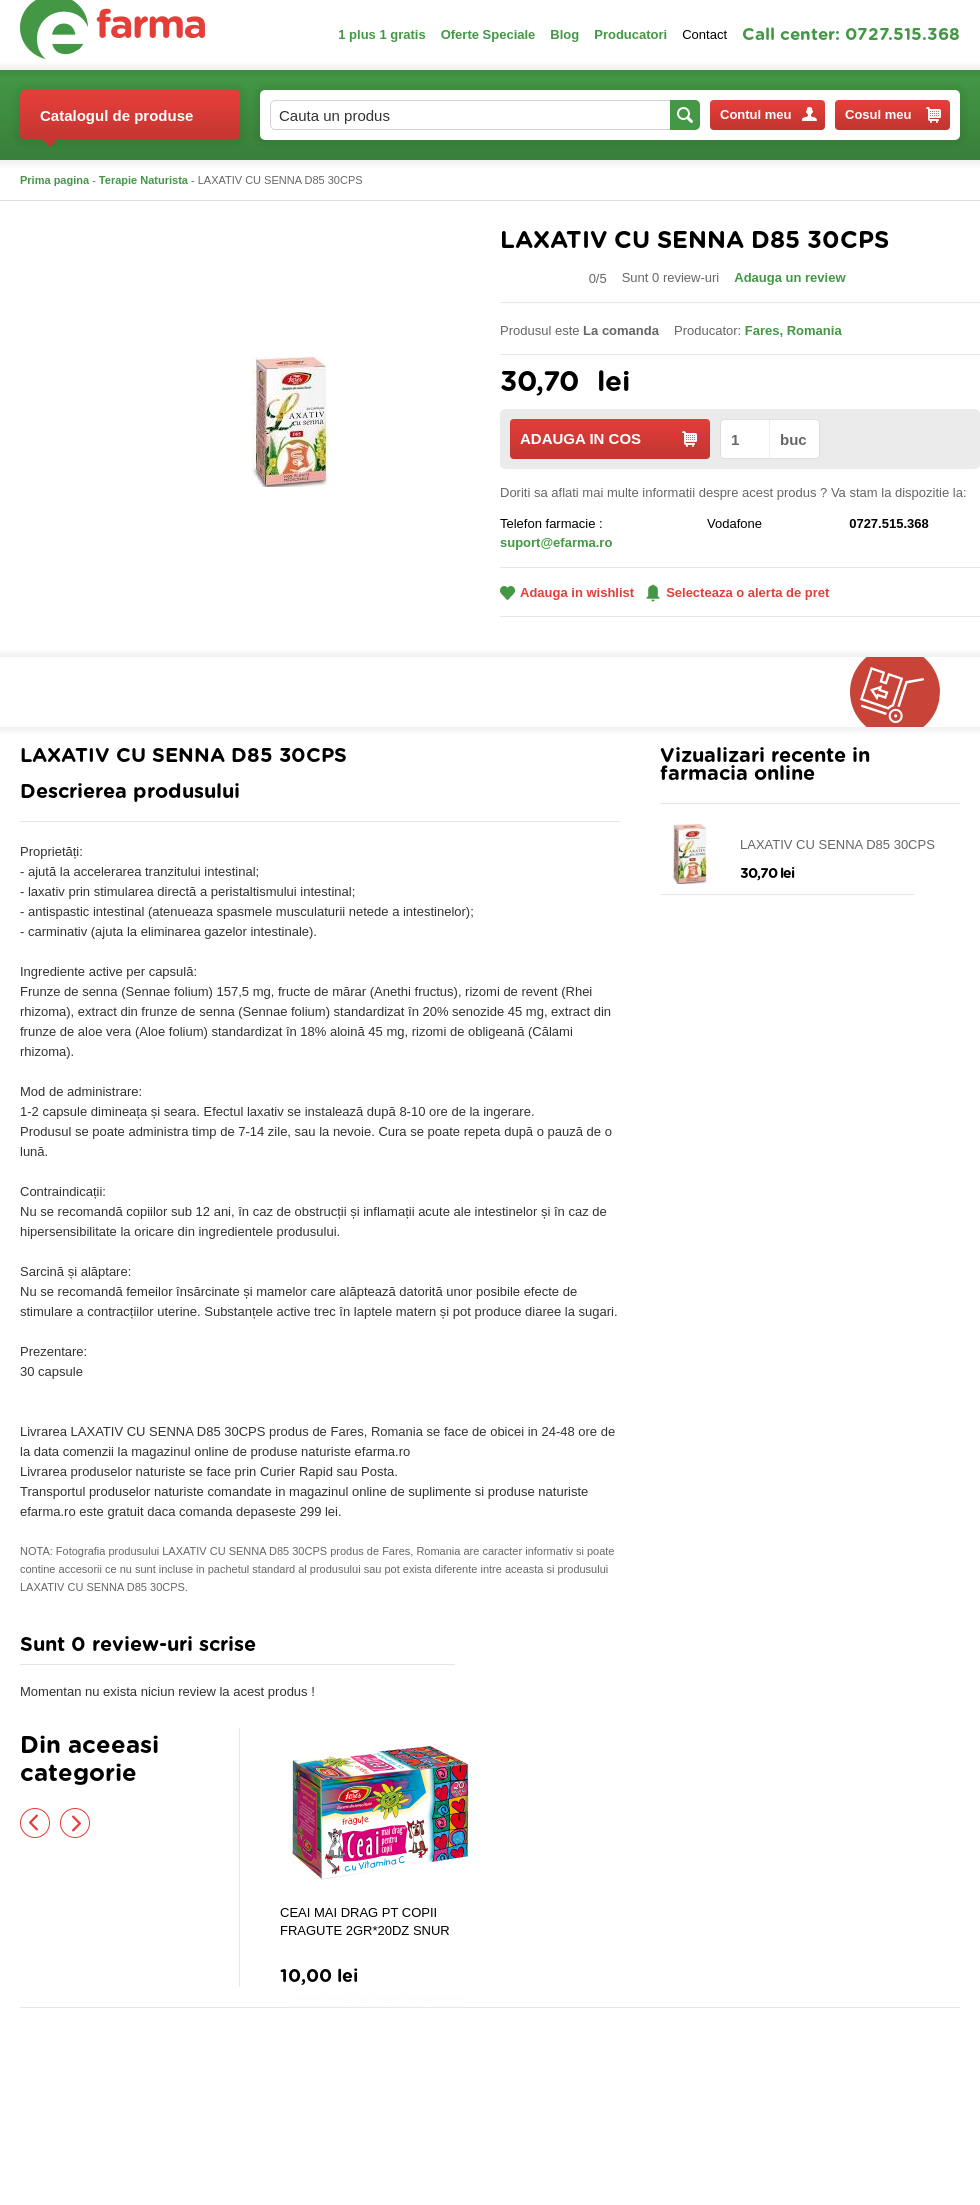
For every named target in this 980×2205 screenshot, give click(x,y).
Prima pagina (54, 180)
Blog (564, 34)
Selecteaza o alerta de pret (737, 593)
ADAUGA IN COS (608, 438)
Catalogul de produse (116, 123)
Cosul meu (893, 115)
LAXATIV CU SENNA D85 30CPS (837, 844)
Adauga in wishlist (567, 592)
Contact (704, 34)
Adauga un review (789, 277)
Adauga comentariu (549, 1649)
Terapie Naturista (143, 180)
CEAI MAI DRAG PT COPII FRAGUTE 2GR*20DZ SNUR (365, 1921)
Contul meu (768, 114)
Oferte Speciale (488, 34)
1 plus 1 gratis (381, 34)
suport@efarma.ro (556, 542)
